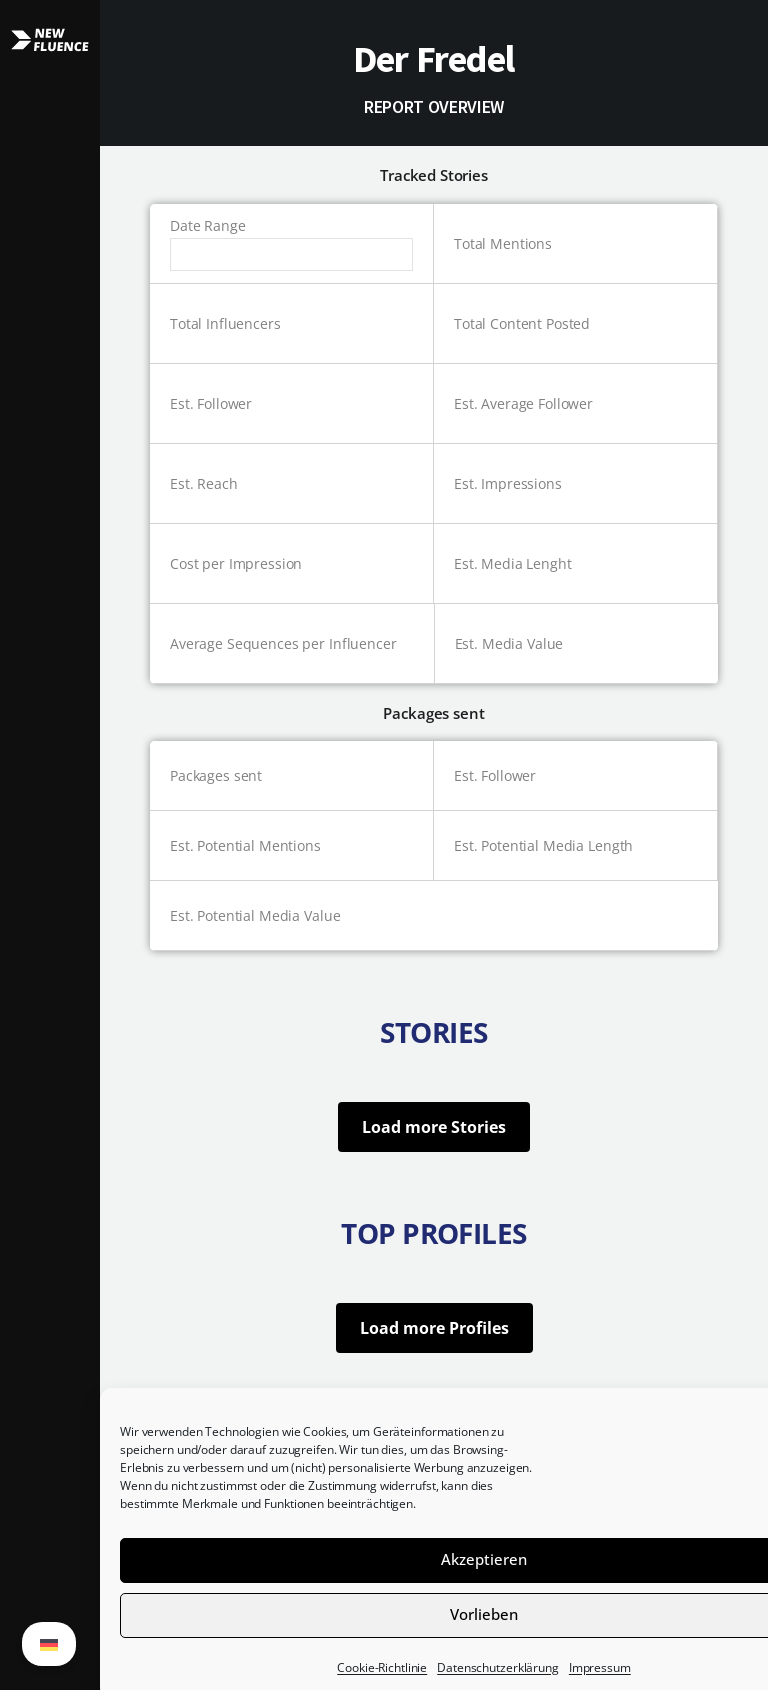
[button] (50, 845)
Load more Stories (434, 1127)
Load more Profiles (434, 1328)
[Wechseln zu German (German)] (49, 1644)
